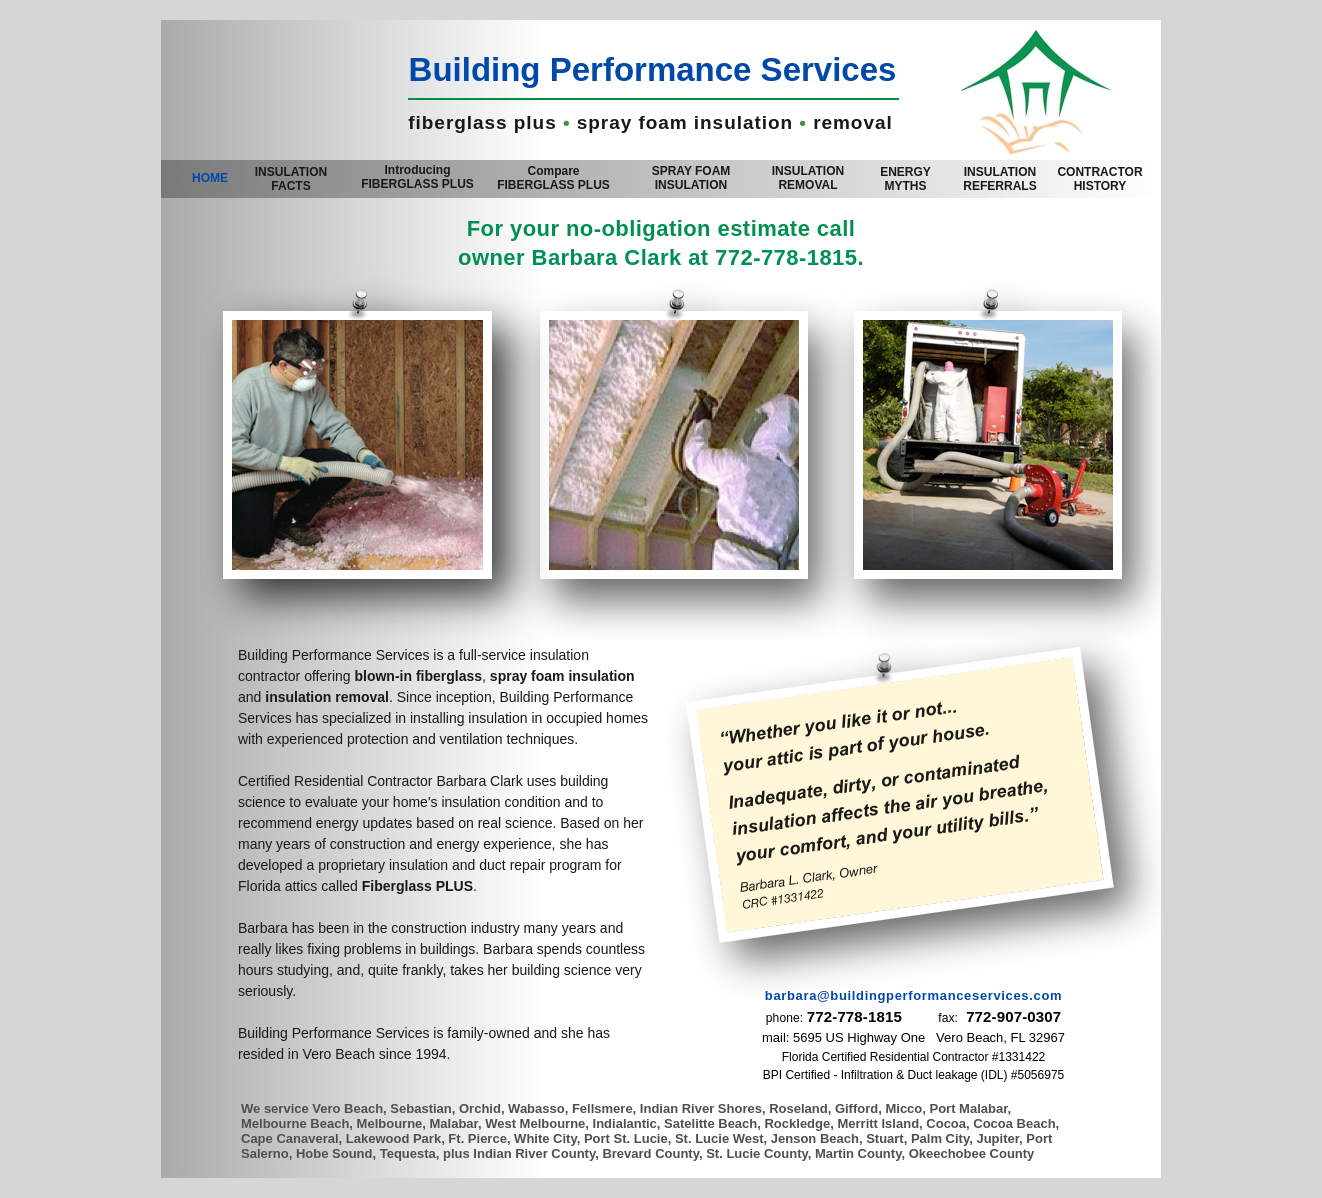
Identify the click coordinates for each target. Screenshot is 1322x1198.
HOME (210, 178)
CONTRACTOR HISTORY (1099, 179)
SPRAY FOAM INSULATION (691, 178)
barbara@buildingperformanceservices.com (913, 995)
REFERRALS (999, 179)
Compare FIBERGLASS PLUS (553, 178)
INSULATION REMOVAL (808, 178)
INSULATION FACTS (291, 179)
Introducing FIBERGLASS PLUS (417, 177)
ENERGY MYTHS (905, 179)
